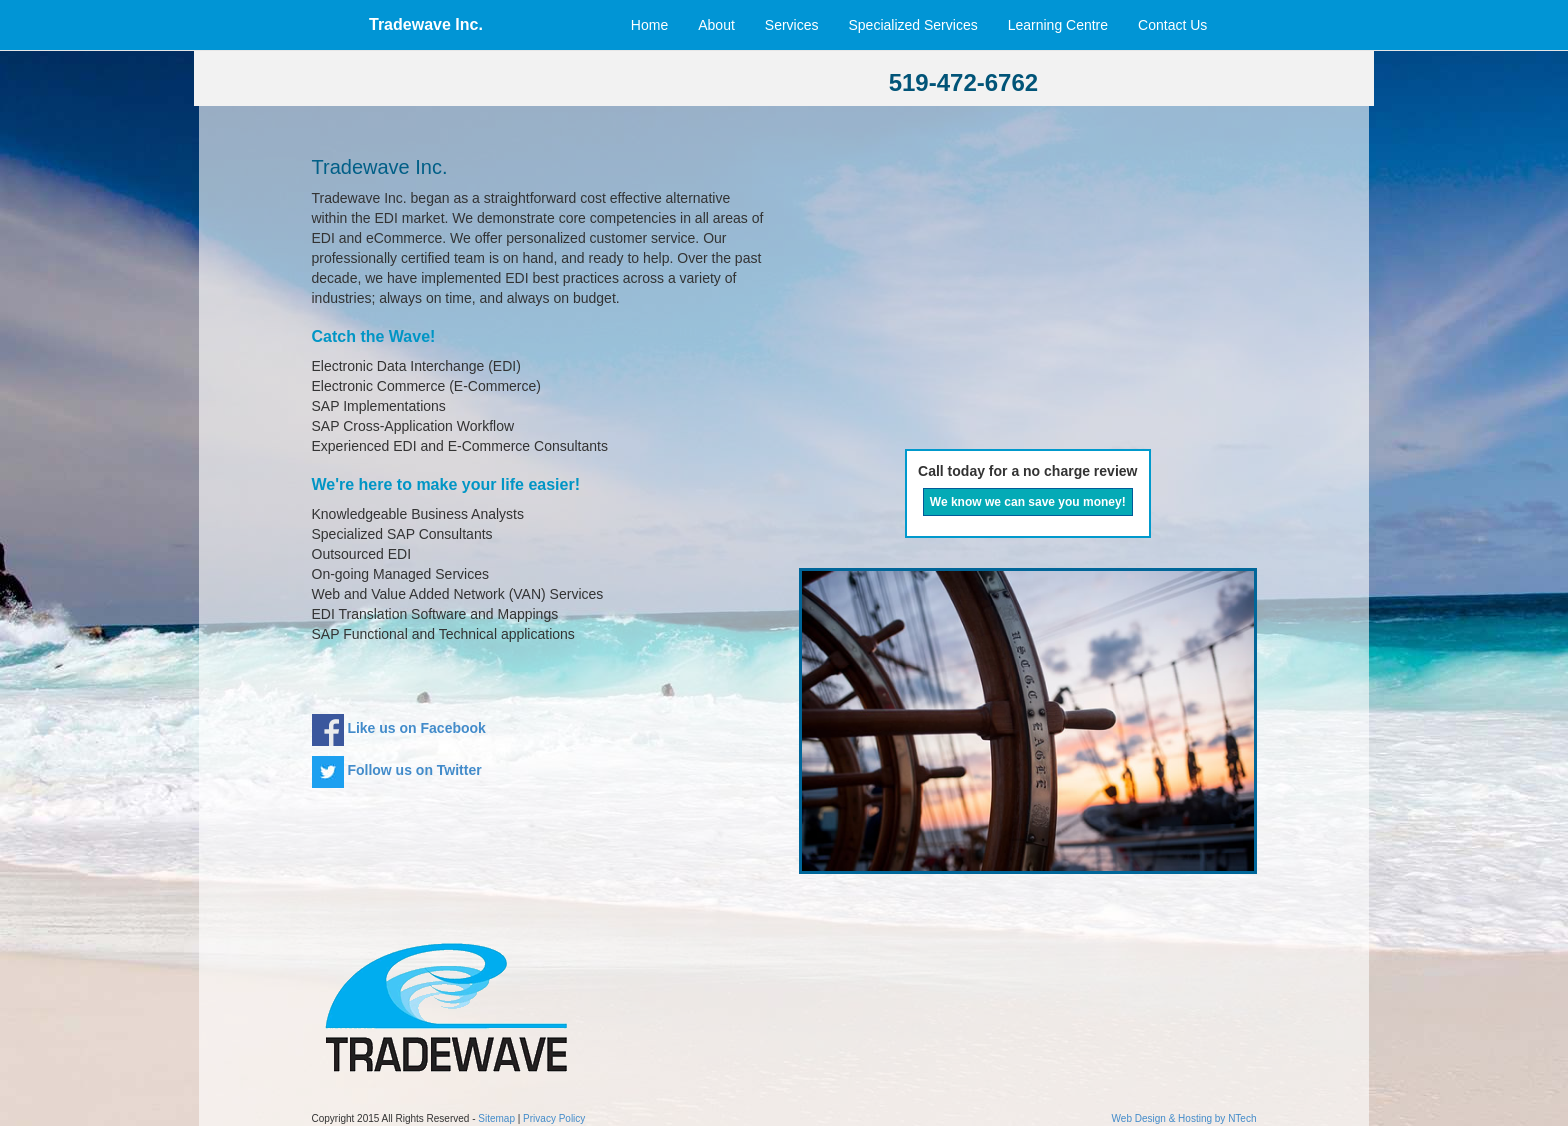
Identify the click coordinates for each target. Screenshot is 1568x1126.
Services (792, 25)
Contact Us (1178, 25)
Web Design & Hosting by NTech (1184, 1118)
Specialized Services (913, 25)
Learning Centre (1058, 25)
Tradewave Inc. (426, 24)
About (716, 25)
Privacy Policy (554, 1118)
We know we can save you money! (1028, 502)
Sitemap (496, 1118)
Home (649, 25)
